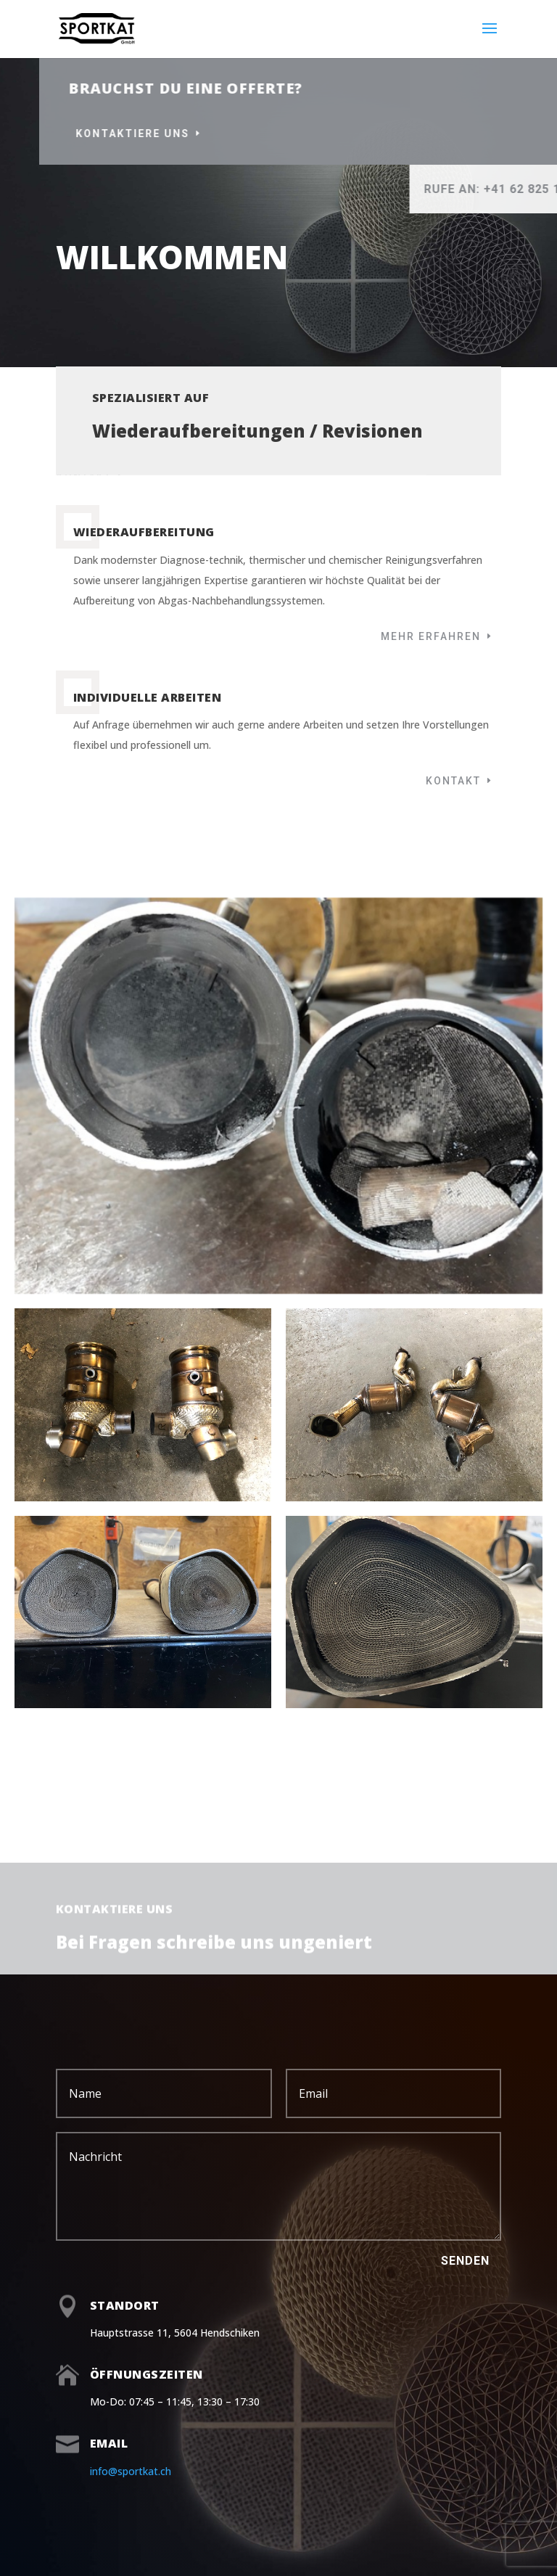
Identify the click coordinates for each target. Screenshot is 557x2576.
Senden (465, 2261)
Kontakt (453, 781)
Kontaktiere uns (245, 133)
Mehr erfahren (431, 636)
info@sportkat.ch (130, 2471)
